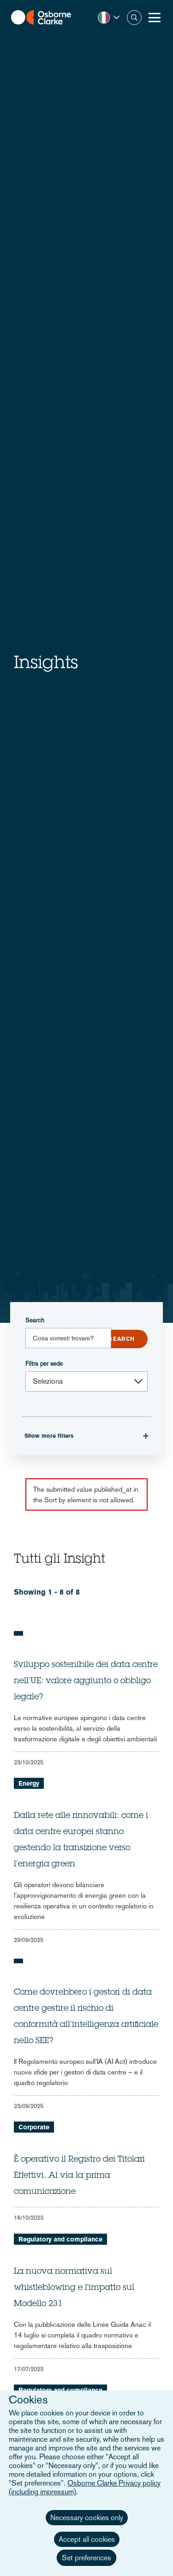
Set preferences (86, 2557)
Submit (121, 1339)
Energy (28, 1783)
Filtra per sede (44, 1363)
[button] (108, 18)
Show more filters (48, 1436)
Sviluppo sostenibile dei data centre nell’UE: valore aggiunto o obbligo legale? (86, 1681)
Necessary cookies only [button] (86, 2517)
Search (34, 1320)
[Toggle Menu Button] (154, 17)
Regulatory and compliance (60, 2239)
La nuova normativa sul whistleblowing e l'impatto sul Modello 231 (74, 2288)
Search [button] (134, 17)
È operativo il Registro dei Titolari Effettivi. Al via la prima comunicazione (79, 2176)
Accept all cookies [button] (87, 2539)
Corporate (33, 2127)
